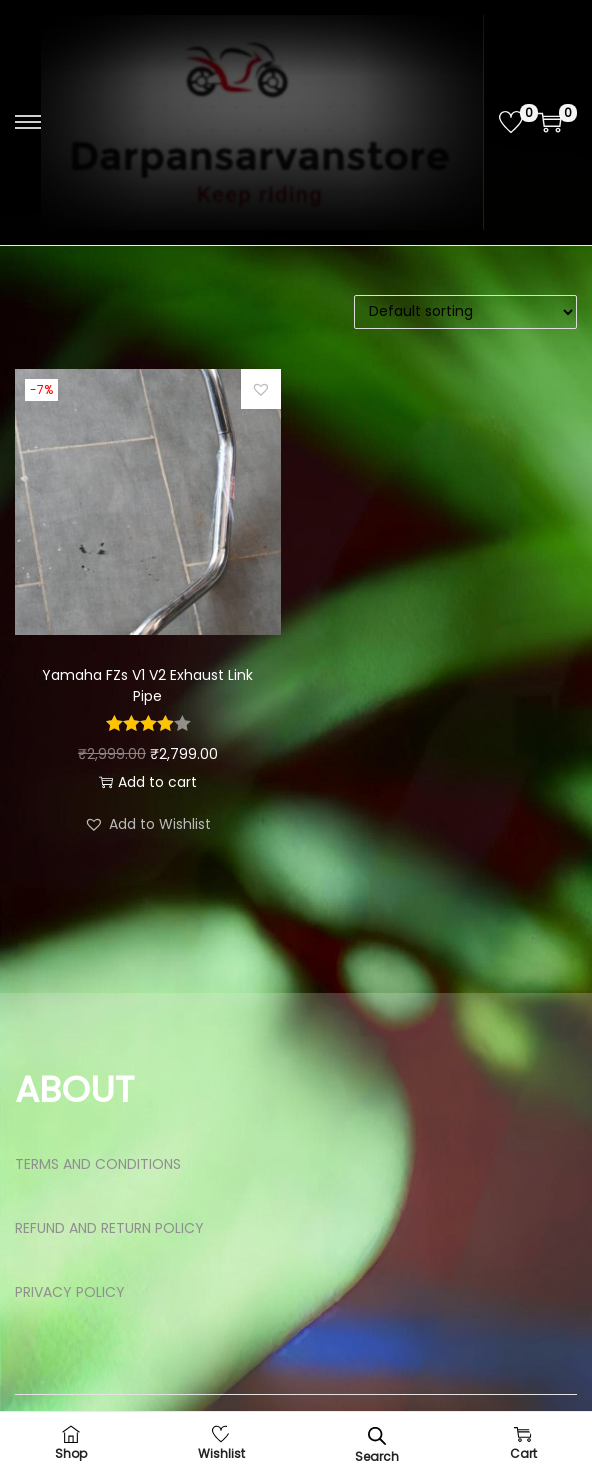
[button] (261, 389)
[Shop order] (465, 312)
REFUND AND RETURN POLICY (109, 1228)
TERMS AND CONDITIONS (98, 1164)
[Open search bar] (377, 1435)
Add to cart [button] (148, 782)
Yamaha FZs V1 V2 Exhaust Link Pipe (147, 685)
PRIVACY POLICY (70, 1292)
